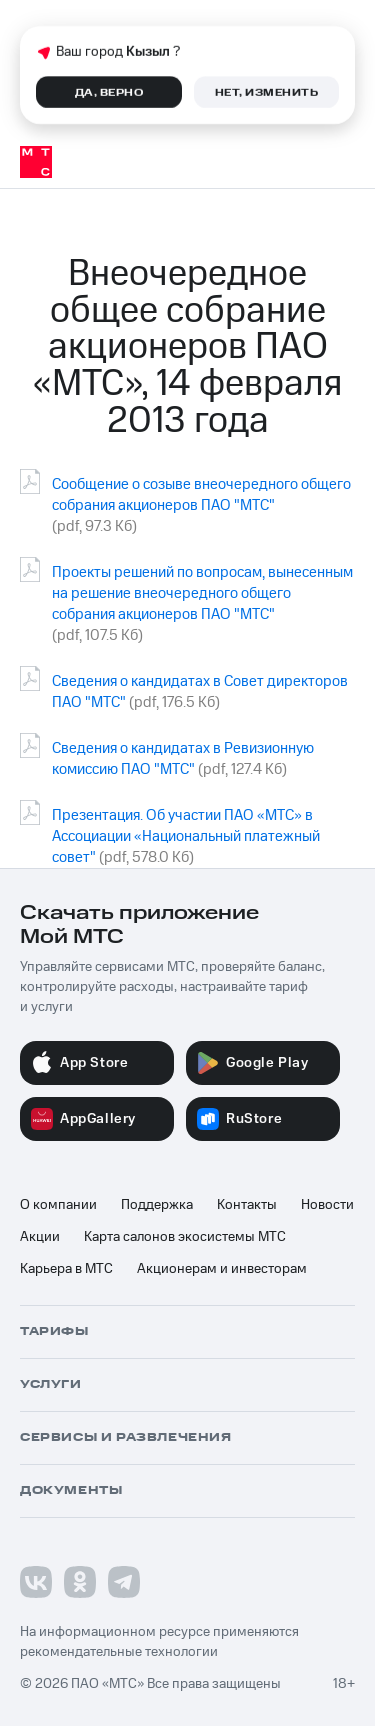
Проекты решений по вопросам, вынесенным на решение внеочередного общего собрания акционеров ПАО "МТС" (202, 593)
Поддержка (157, 1205)
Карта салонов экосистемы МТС (185, 1237)
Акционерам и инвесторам (222, 1269)
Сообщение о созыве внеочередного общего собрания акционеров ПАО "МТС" (201, 495)
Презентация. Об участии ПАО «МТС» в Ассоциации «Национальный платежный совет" (186, 836)
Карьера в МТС (66, 1269)
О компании (58, 1205)
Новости (327, 1205)
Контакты (247, 1205)
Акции (40, 1237)
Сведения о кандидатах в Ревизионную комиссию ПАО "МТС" (183, 759)
